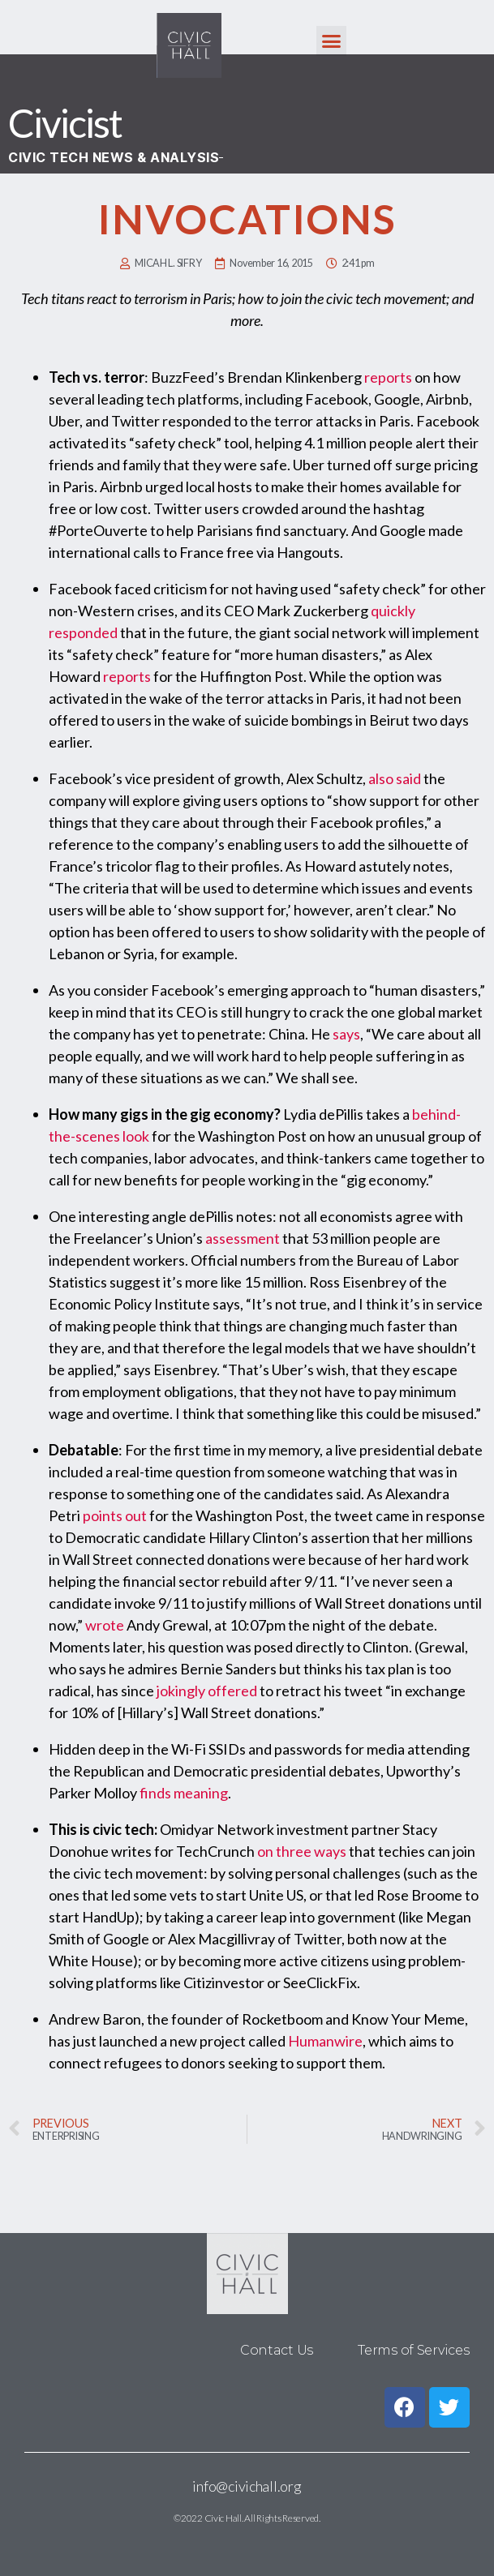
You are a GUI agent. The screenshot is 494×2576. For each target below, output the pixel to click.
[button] (331, 41)
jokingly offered (207, 1690)
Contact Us (276, 2350)
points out (115, 1515)
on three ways (301, 1851)
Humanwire (325, 2041)
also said (394, 778)
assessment (242, 1238)
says (346, 1034)
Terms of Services (413, 2350)
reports (388, 377)
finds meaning (184, 1793)
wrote (104, 1625)
